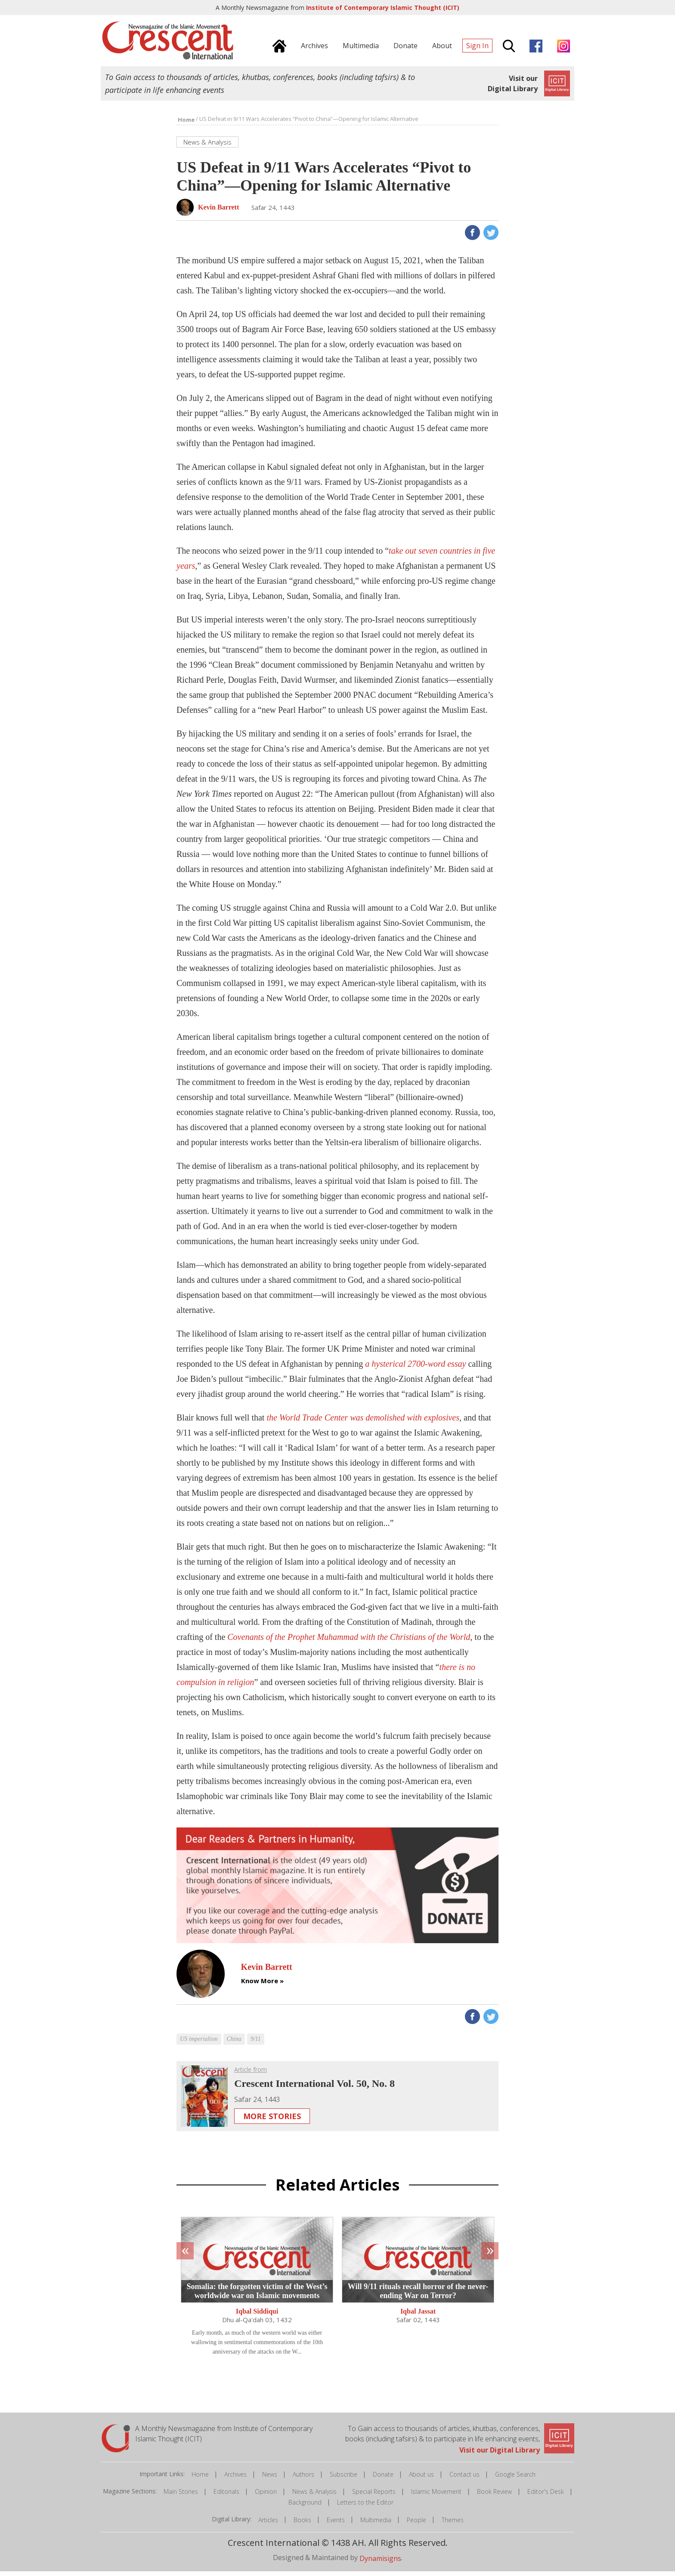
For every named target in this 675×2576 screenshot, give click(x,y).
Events (336, 2525)
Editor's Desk (545, 2496)
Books (302, 2525)
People (416, 2525)
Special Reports (374, 2496)
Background (305, 2507)
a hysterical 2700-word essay (415, 1368)
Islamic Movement (436, 2496)
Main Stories (181, 2496)
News (269, 2479)
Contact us (464, 2479)
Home (200, 2479)
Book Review (494, 2496)
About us (421, 2479)
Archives (235, 2479)
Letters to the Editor (365, 2507)
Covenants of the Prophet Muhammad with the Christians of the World (348, 1641)
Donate (383, 2479)
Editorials (226, 2496)
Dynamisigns (380, 2562)
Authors (303, 2479)
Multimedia (375, 2525)
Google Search (515, 2479)
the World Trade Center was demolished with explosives (362, 1422)
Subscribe (343, 2479)
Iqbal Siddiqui (257, 2316)
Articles (268, 2525)
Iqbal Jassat (418, 2316)
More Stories (272, 2121)
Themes (453, 2525)
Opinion (266, 2496)
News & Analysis (314, 2496)
